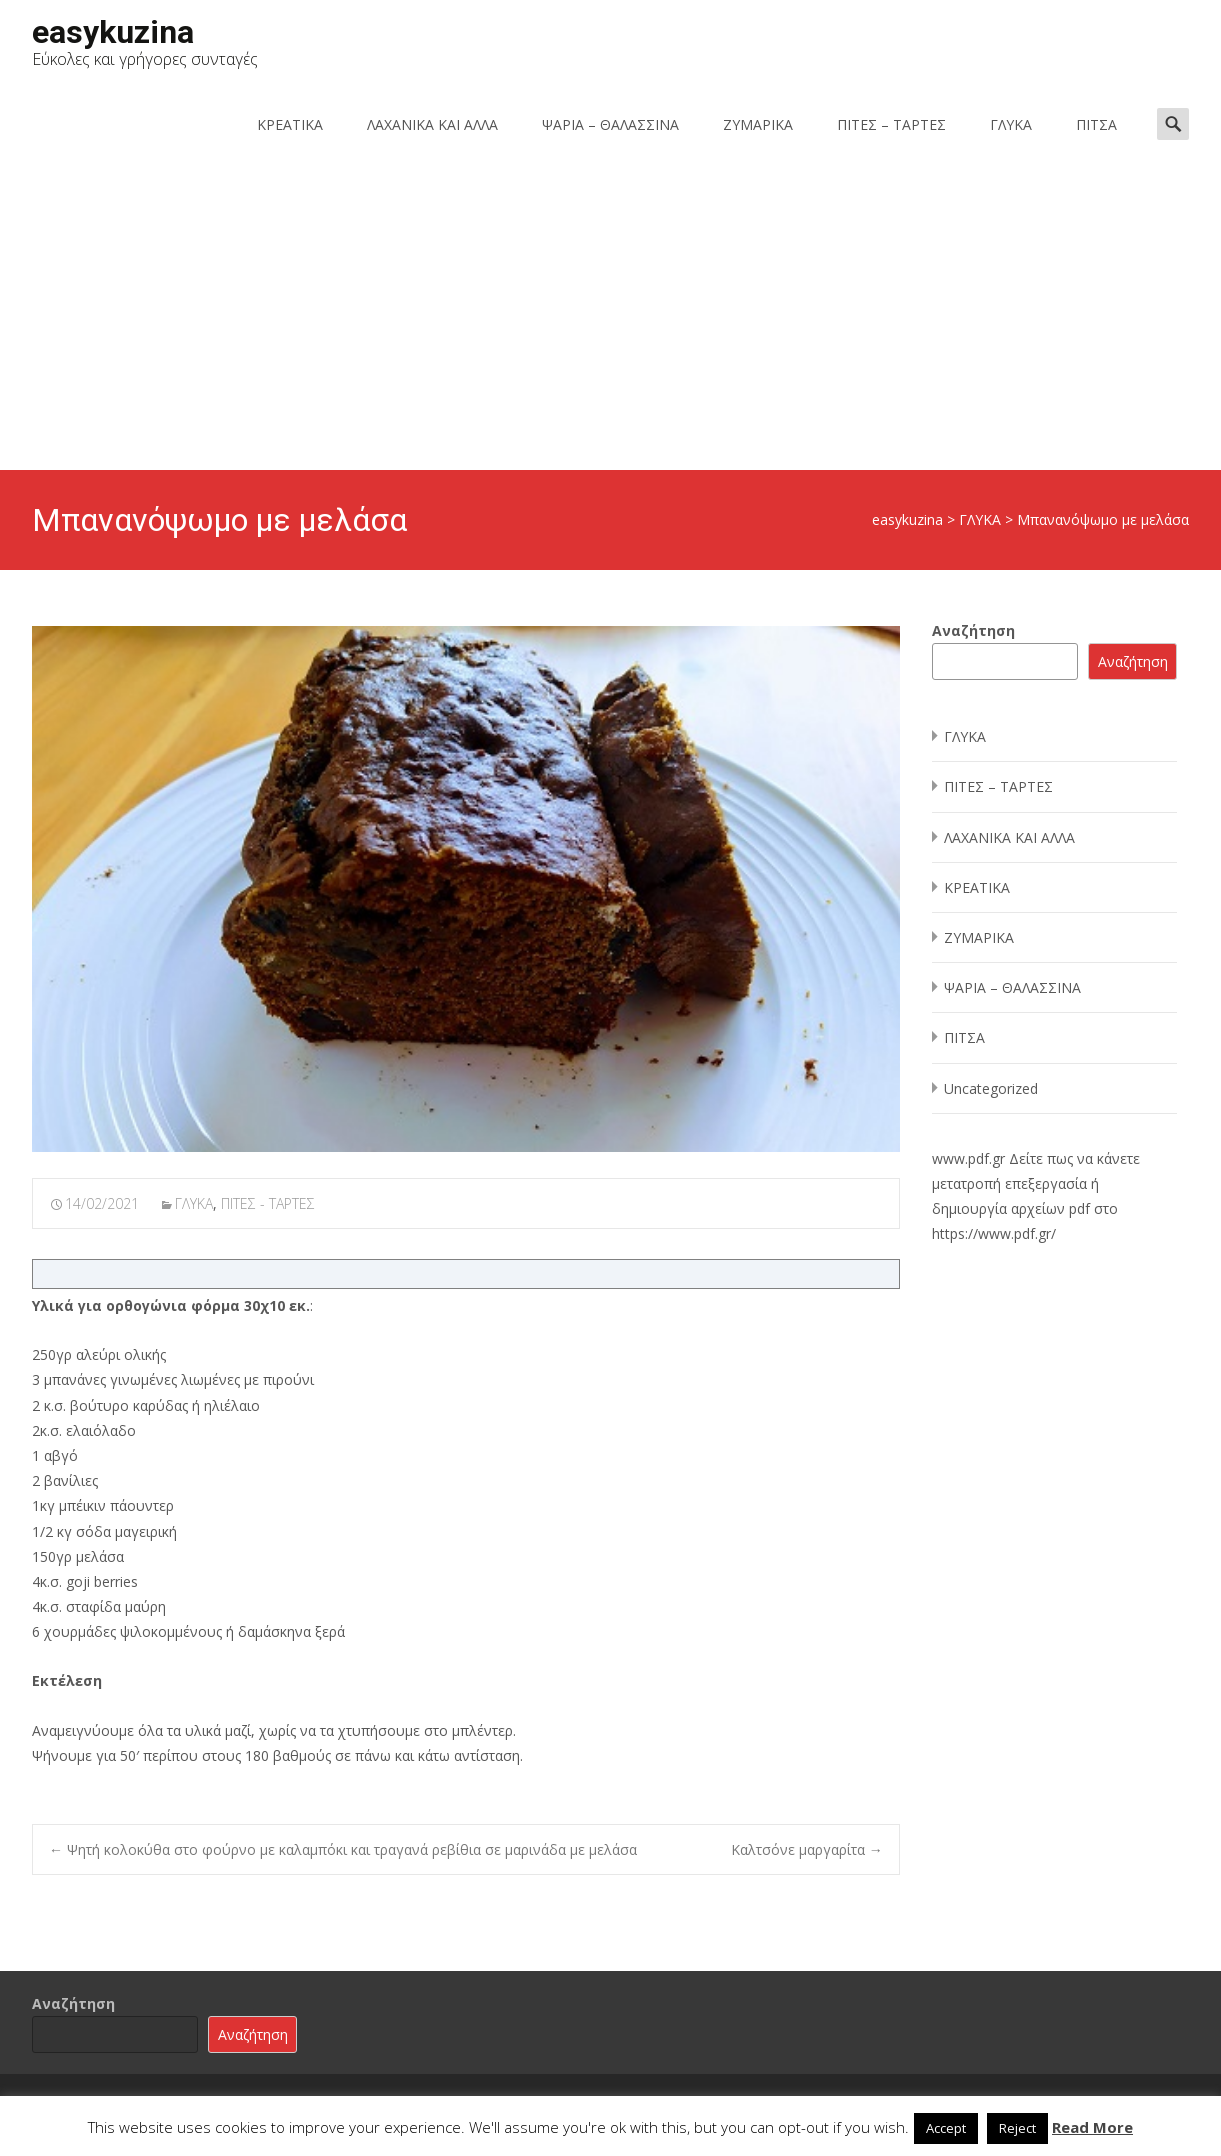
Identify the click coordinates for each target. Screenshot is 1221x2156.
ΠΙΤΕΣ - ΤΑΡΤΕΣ (268, 1203)
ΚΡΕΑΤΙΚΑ (290, 124)
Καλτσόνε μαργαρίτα (807, 1849)
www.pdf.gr (968, 1158)
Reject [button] (1017, 2128)
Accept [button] (946, 2128)
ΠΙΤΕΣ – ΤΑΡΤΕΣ (891, 124)
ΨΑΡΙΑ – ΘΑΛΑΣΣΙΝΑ (610, 124)
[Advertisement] (611, 320)
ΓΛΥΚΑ (1011, 124)
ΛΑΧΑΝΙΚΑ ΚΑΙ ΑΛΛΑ (432, 124)
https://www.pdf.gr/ (994, 1233)
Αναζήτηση (973, 630)
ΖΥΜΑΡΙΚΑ (758, 124)
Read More (1092, 2127)
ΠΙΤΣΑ (1096, 124)
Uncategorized (991, 1088)
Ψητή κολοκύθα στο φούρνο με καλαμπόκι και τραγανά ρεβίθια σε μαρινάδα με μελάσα (343, 1849)
